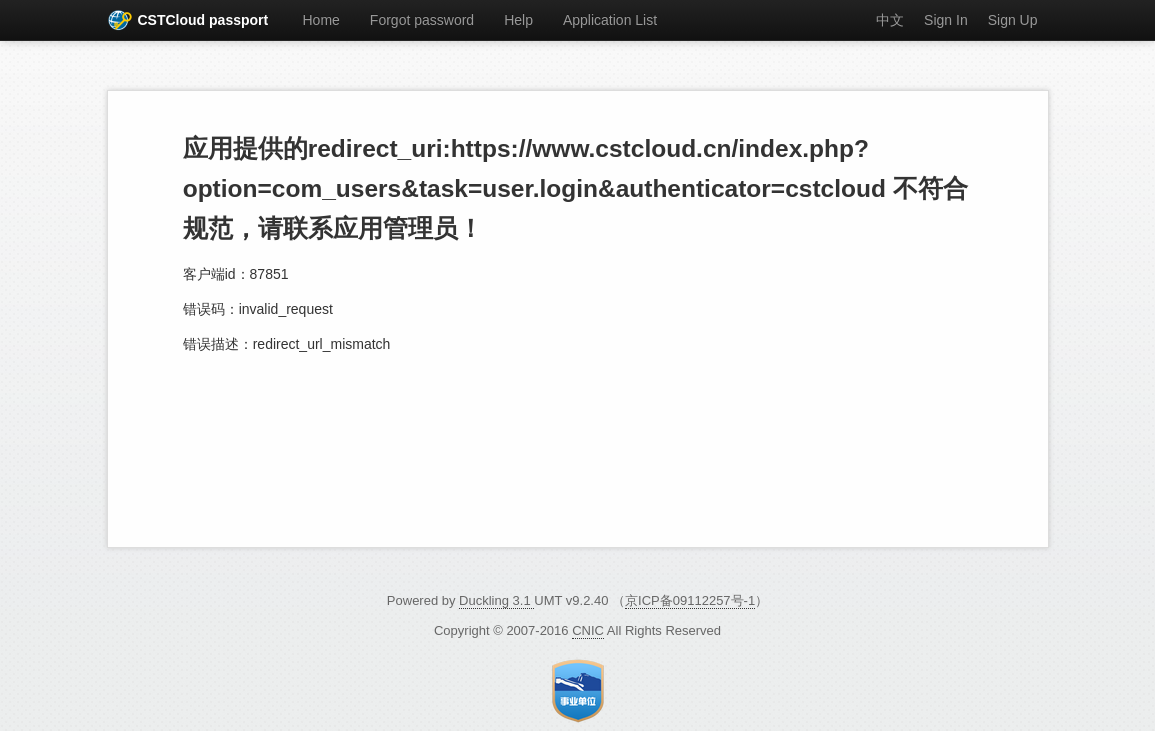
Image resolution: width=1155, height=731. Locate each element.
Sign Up (1013, 20)
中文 (890, 20)
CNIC (588, 630)
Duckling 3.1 (496, 600)
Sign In (946, 20)
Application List (610, 20)
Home (321, 20)
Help (518, 20)
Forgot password (422, 20)
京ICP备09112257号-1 (690, 600)
